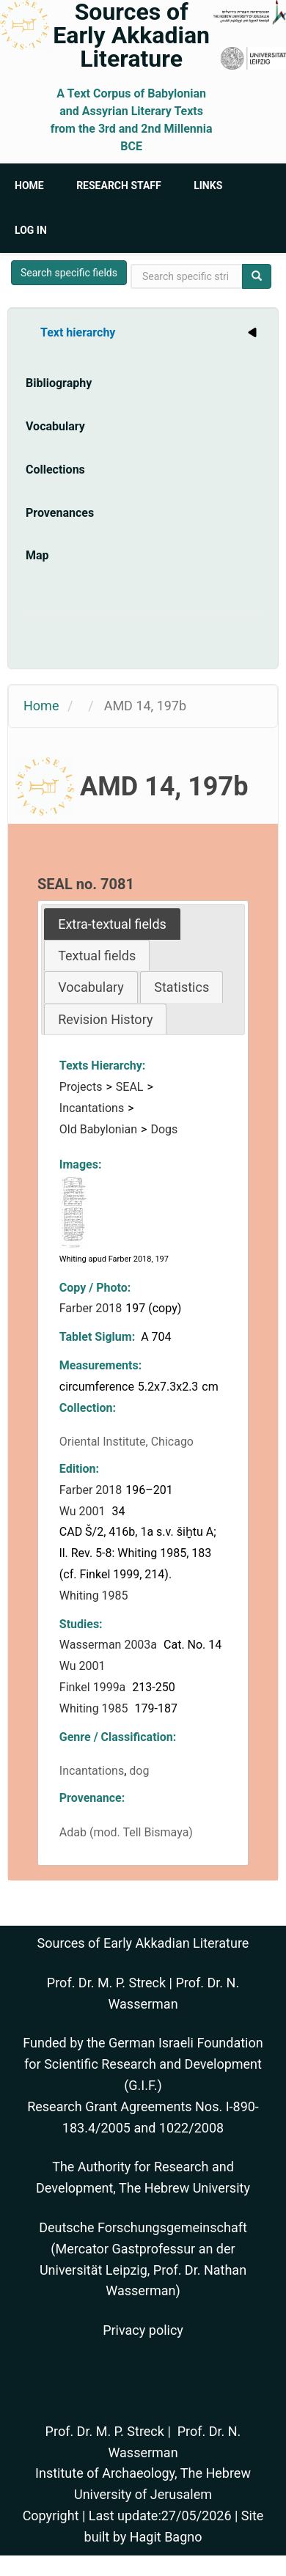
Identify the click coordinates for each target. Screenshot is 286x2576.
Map (37, 555)
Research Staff (118, 185)
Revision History (105, 1019)
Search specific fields (69, 273)
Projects (81, 1087)
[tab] (112, 924)
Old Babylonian (98, 1129)
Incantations (91, 1108)
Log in (31, 230)
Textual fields (97, 955)
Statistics (181, 987)
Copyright (51, 2515)
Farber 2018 (90, 1308)
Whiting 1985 (95, 1595)
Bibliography (59, 383)
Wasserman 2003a (109, 1645)
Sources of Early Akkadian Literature (131, 35)
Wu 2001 (84, 1511)
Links (208, 185)
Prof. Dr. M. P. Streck (106, 1982)
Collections (55, 469)
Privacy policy (143, 2330)
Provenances (60, 513)
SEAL (130, 1087)
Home (29, 185)
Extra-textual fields (112, 924)
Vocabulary (55, 426)
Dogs (163, 1129)
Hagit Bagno (166, 2536)
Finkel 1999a (94, 1687)
